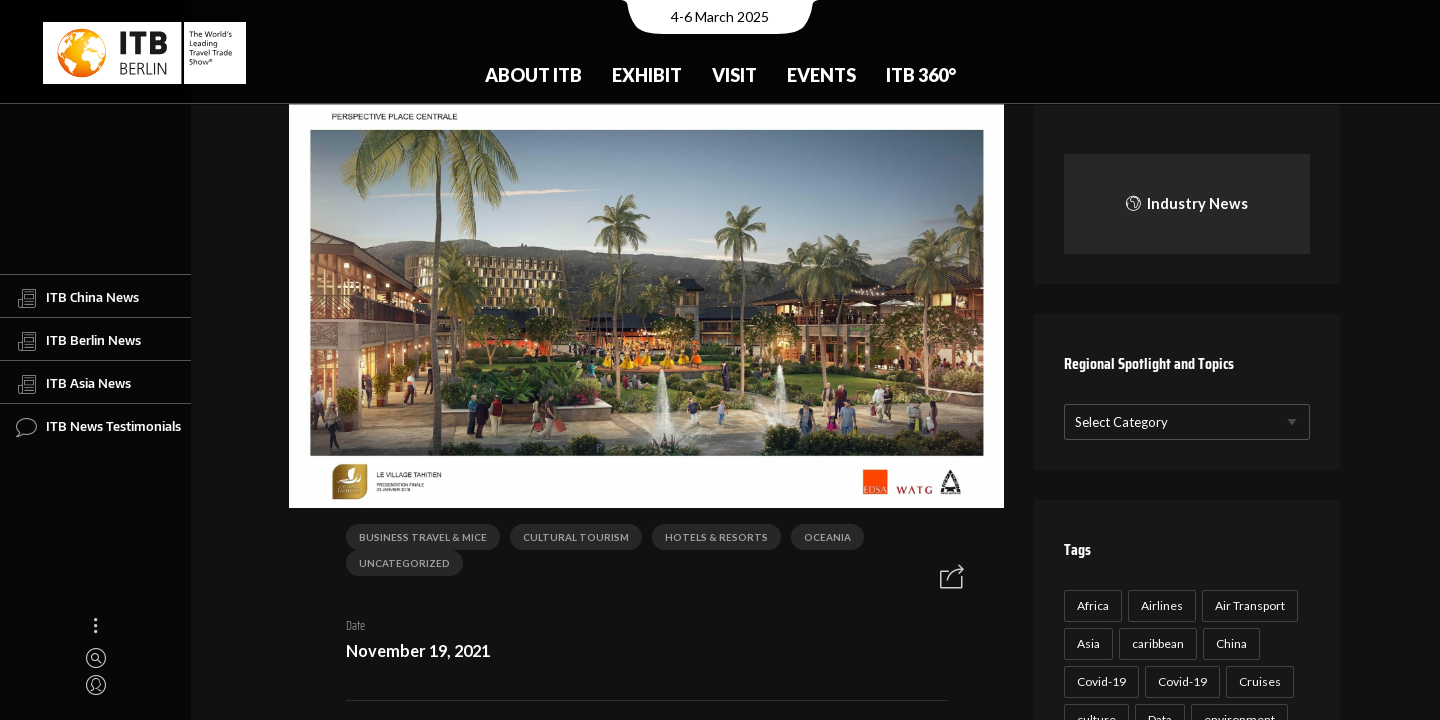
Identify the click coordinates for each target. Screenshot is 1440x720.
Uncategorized (397, 565)
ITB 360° (921, 75)
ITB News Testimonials (98, 427)
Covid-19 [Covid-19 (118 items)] (1098, 681)
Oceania (820, 539)
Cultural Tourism (569, 539)
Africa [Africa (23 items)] (1090, 605)
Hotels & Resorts (709, 539)
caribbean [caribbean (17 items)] (1155, 643)
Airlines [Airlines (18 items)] (1159, 605)
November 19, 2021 (411, 652)
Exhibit (647, 75)
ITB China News (77, 298)
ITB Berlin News (78, 341)
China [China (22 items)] (1228, 643)
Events (821, 75)
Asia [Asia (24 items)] (1085, 643)
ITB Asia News (73, 384)
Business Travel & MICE (416, 539)
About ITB (533, 75)
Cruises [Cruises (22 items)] (1257, 681)
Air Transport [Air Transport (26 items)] (1247, 605)
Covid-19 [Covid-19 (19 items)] (1179, 681)
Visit (734, 75)
